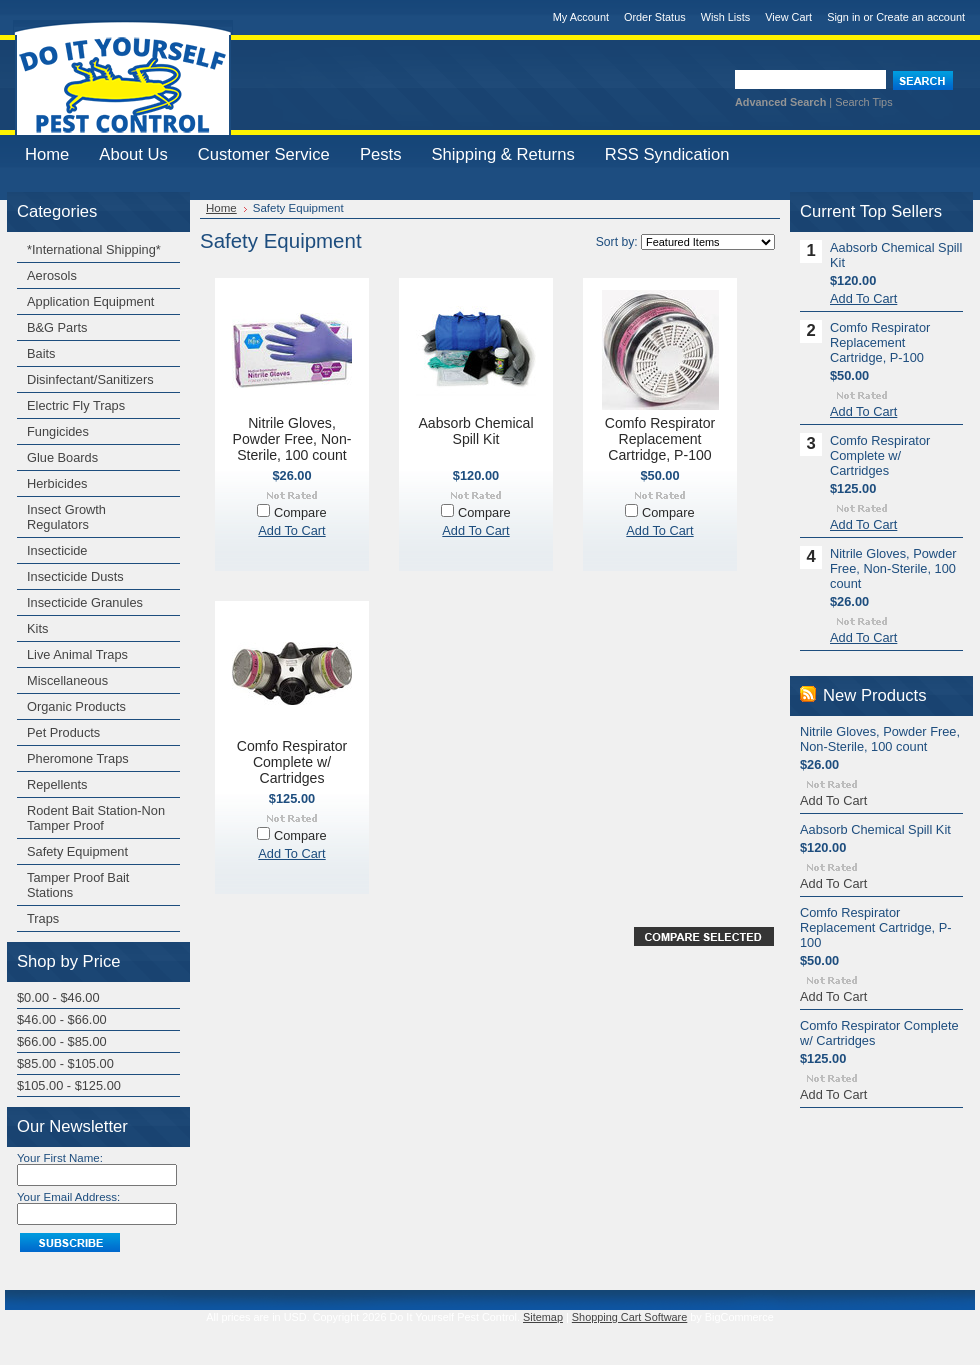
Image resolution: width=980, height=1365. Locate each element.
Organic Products (76, 706)
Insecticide (57, 550)
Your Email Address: (68, 1197)
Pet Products (63, 732)
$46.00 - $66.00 (62, 1019)
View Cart (788, 17)
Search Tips (863, 102)
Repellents (57, 784)
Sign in (843, 17)
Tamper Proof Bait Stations (78, 885)
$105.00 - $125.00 (69, 1085)
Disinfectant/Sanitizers (90, 379)
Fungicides (58, 431)
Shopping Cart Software (629, 1317)
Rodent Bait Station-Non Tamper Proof (96, 818)
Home (221, 208)
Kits (37, 628)
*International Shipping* (94, 249)
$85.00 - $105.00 (65, 1063)
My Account (581, 17)
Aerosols (52, 275)
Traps (43, 918)
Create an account (920, 17)
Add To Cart (291, 530)
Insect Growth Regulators (66, 517)
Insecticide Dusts (75, 576)
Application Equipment (90, 301)
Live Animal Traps (77, 654)
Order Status (655, 17)
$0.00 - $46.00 (58, 997)
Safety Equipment (77, 851)
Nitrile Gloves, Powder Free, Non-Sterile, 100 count (292, 439)
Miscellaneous (67, 680)
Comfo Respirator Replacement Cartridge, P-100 (660, 439)
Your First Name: (60, 1158)
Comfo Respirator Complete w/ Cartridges (292, 762)
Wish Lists (726, 17)
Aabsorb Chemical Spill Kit (475, 431)
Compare (300, 512)
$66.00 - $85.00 (62, 1041)
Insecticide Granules (85, 602)
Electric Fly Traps (76, 405)
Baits (41, 353)
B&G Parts (57, 327)
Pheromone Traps (78, 758)
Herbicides (57, 483)
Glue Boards (62, 457)
